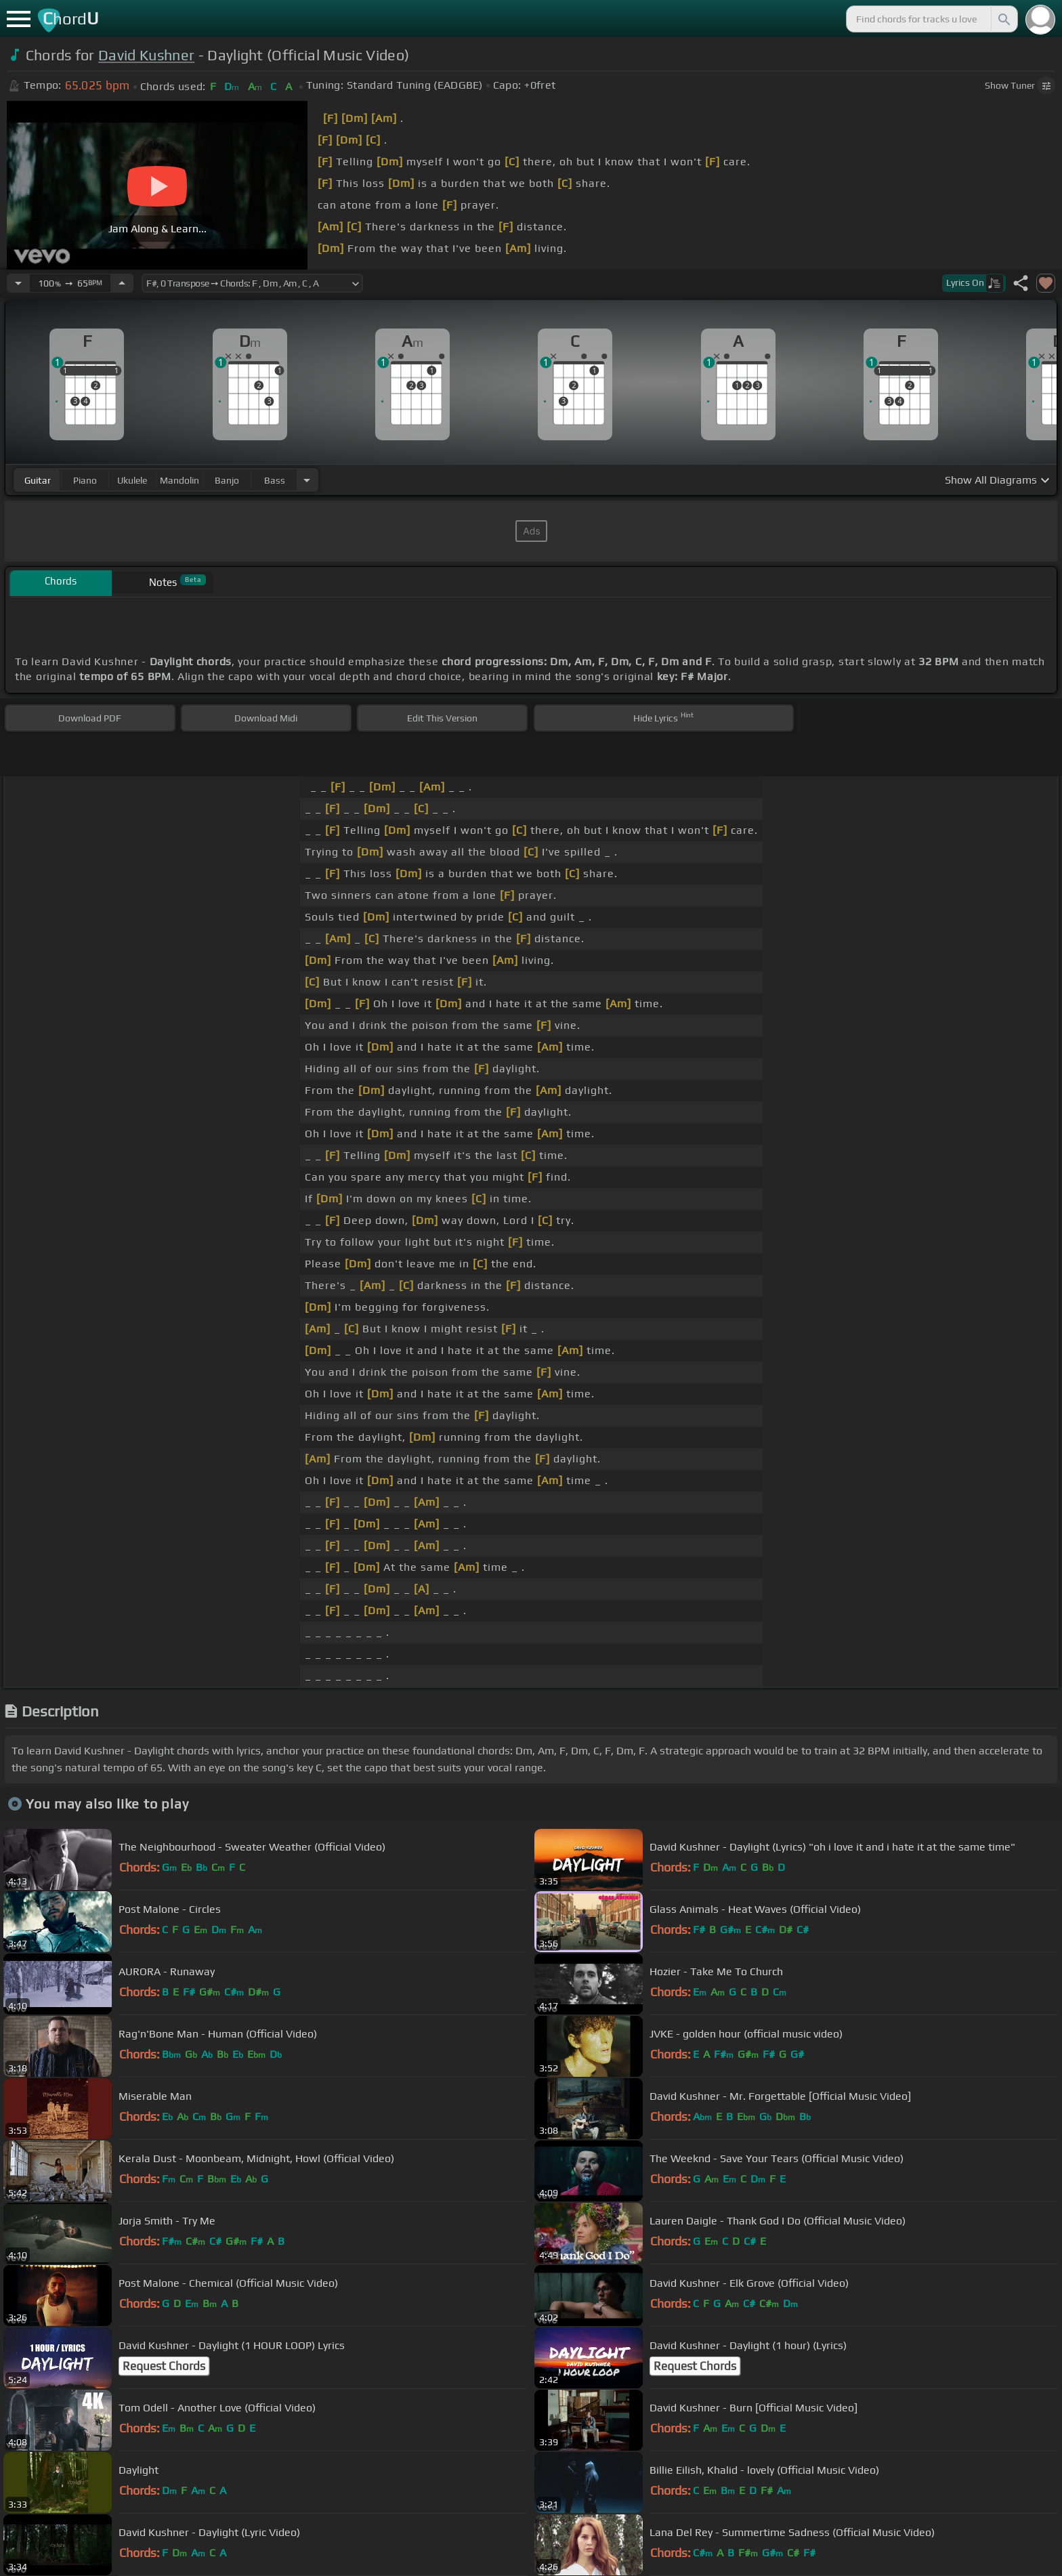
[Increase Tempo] (121, 283)
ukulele (132, 480)
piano (85, 480)
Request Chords (164, 2366)
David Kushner (146, 55)
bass (274, 480)
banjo (227, 480)
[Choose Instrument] (307, 479)
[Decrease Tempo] (18, 283)
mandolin (179, 480)
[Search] (1003, 19)
